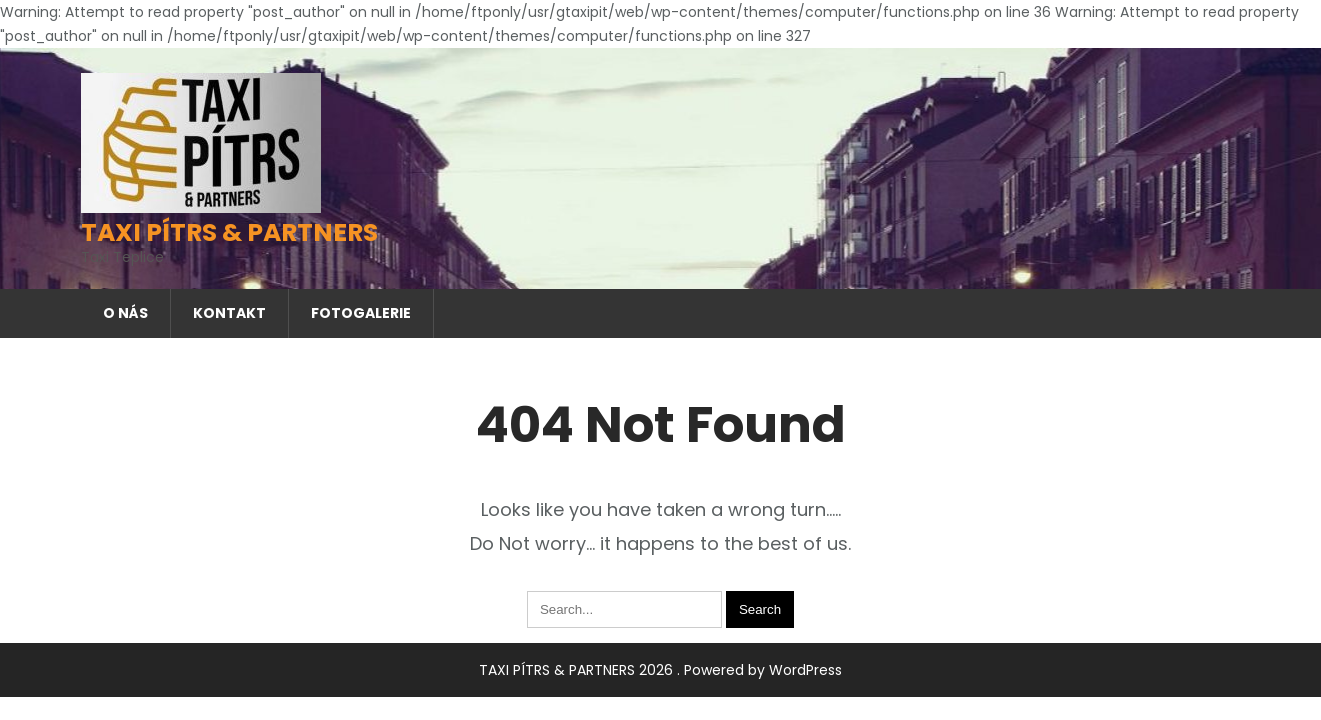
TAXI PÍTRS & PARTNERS (229, 232)
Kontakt (229, 313)
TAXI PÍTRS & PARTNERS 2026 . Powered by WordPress (660, 670)
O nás (125, 313)
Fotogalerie (361, 313)
